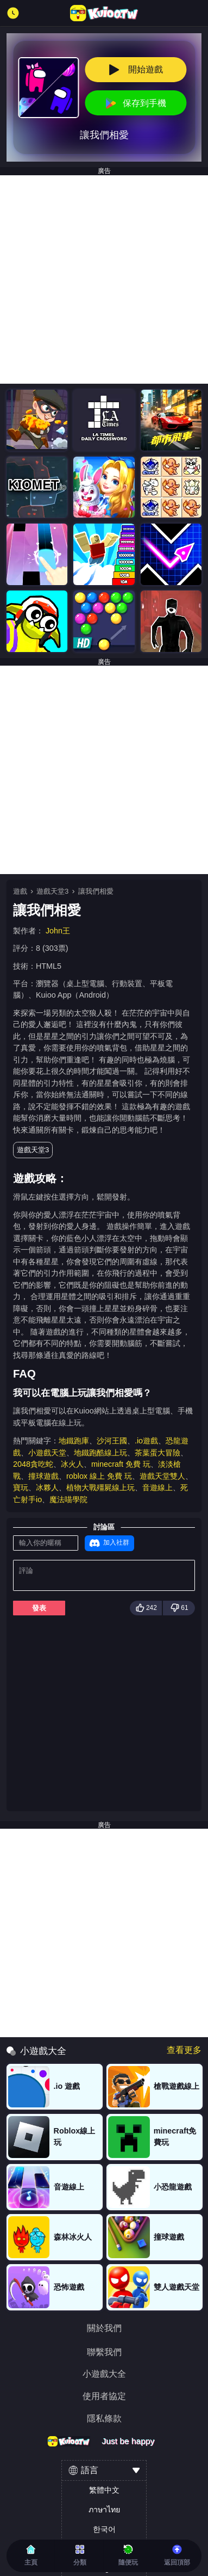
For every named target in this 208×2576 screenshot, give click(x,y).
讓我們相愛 (96, 891)
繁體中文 (104, 2490)
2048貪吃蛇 (33, 1464)
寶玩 (20, 1487)
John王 (58, 930)
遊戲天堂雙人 (162, 1476)
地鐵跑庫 (74, 1440)
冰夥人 (47, 1487)
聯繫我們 (104, 2352)
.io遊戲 (146, 1440)
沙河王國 (112, 1440)
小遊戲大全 (104, 2374)
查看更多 (184, 2050)
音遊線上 (157, 1487)
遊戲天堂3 (52, 891)
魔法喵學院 (68, 1499)
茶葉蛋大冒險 (157, 1452)
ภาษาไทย (104, 2509)
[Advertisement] (104, 279)
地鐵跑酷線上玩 (100, 1452)
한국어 (104, 2529)
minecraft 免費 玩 (120, 1464)
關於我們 (104, 2328)
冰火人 (72, 1464)
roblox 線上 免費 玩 (99, 1476)
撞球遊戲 (43, 1476)
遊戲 (20, 891)
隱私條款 (104, 2418)
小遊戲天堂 (47, 1452)
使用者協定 (104, 2396)
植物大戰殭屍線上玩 (100, 1487)
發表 (39, 1608)
